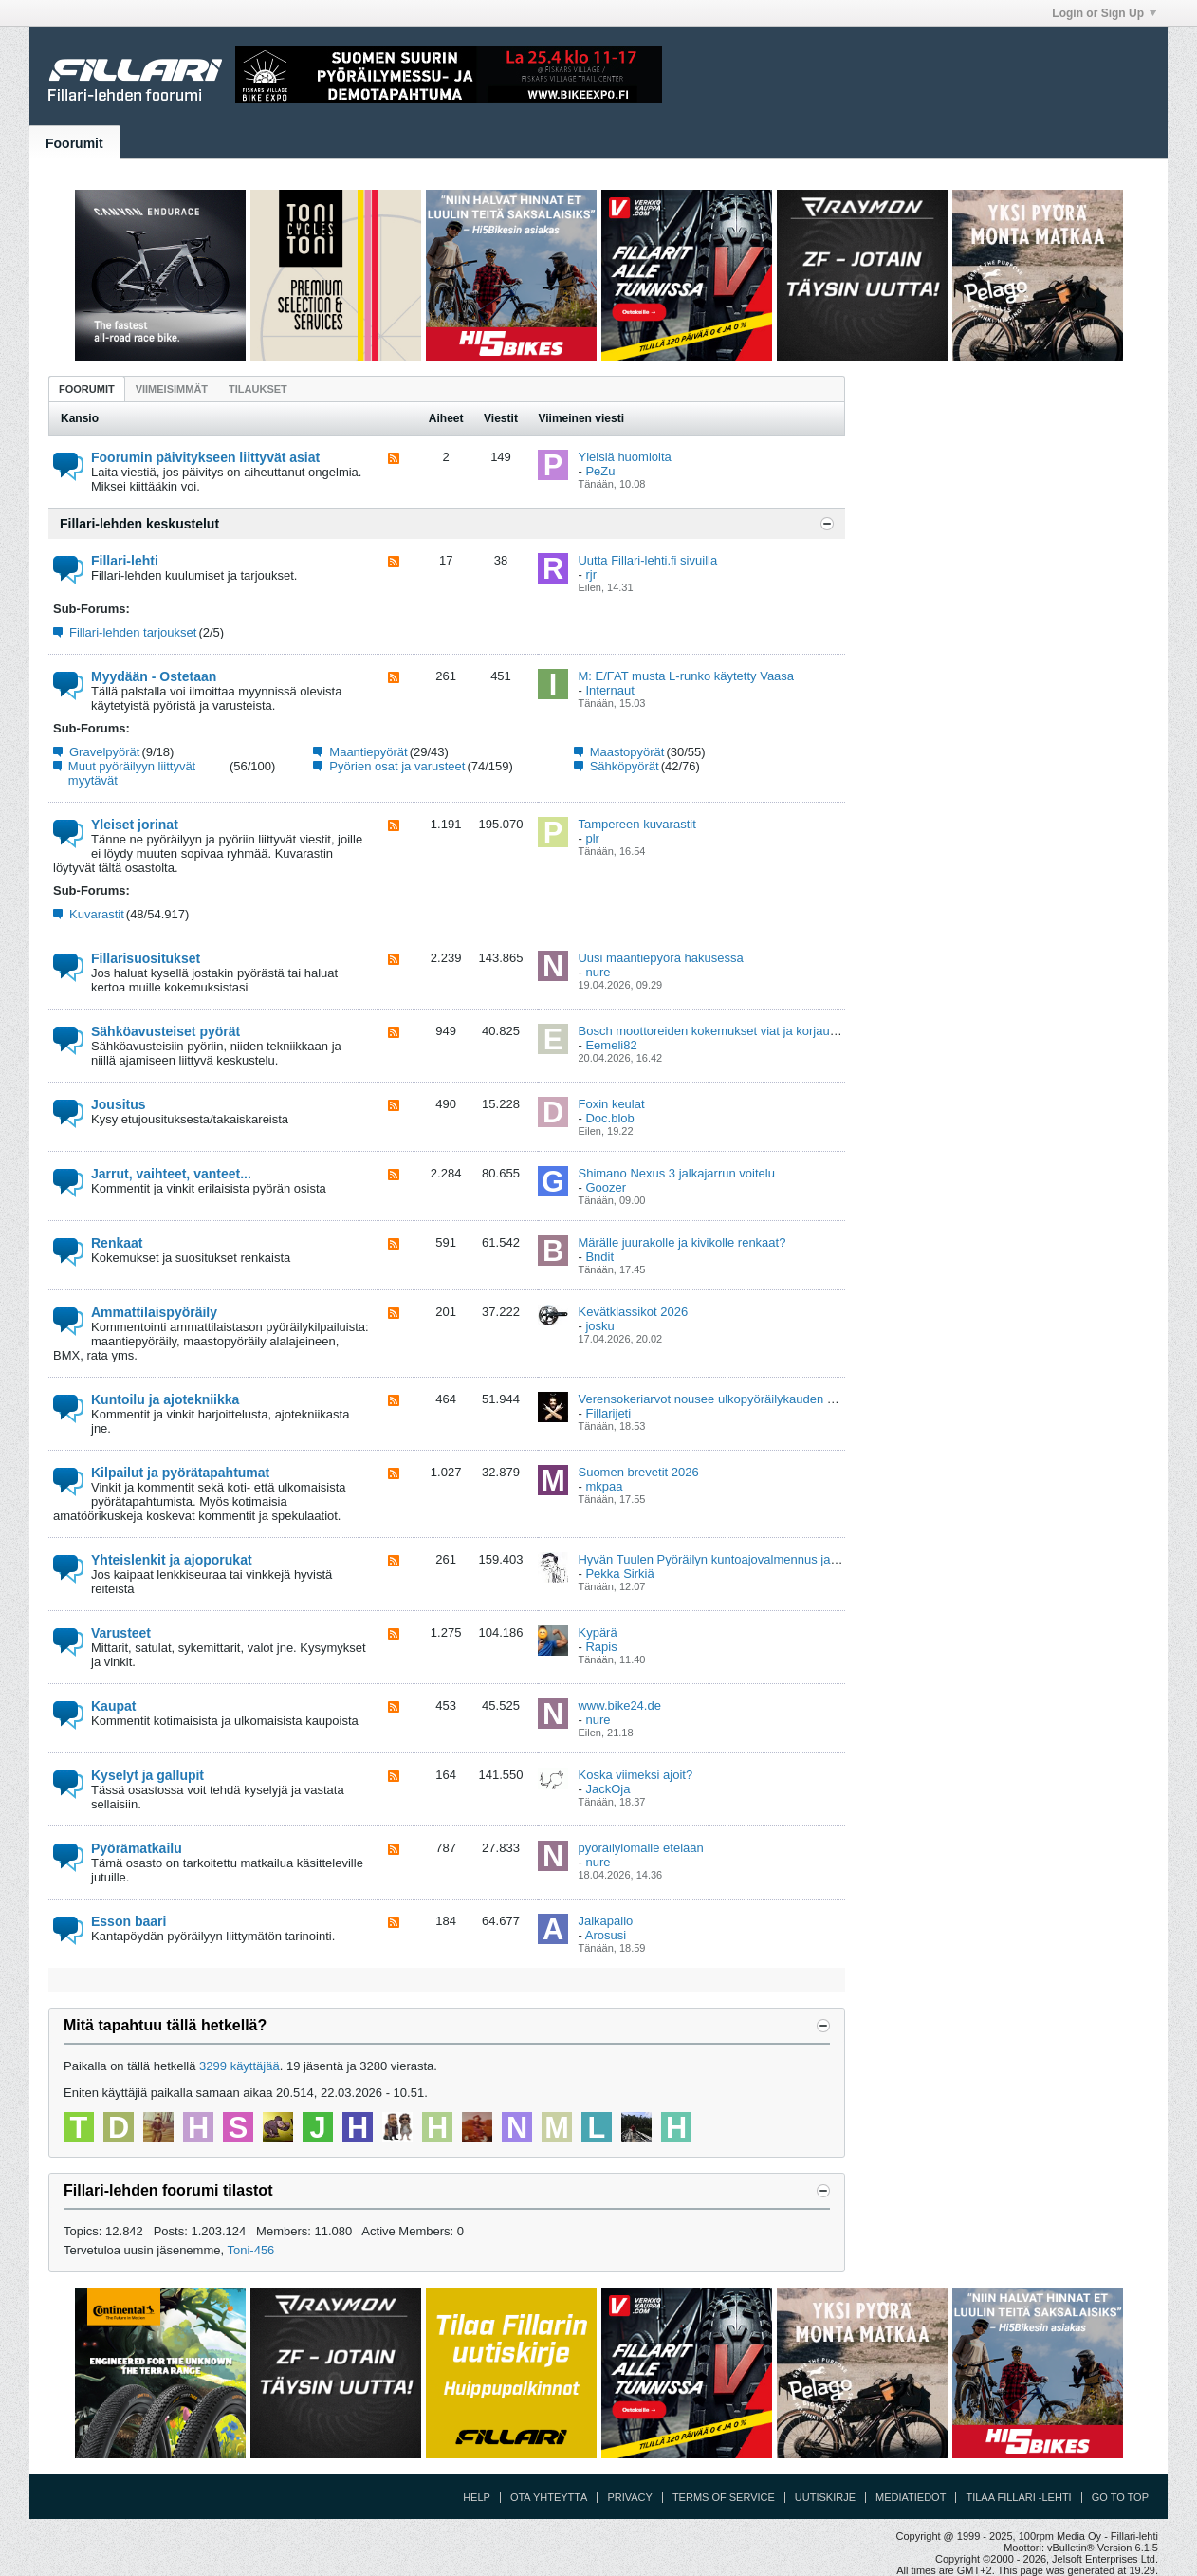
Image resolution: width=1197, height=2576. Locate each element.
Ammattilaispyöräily (154, 1312)
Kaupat (113, 1706)
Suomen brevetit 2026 (638, 1472)
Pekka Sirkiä (619, 1573)
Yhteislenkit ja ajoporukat (171, 1559)
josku (599, 1326)
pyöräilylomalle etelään (640, 1848)
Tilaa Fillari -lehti (1018, 2497)
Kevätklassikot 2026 (633, 1312)
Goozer (605, 1187)
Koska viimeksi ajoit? (635, 1775)
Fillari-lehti (124, 560)
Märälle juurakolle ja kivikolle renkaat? (681, 1242)
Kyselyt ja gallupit (147, 1775)
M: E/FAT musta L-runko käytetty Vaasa (686, 676)
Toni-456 (250, 2250)
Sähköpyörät (624, 766)
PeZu (600, 471)
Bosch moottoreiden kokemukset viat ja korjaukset (715, 1031)
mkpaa (603, 1486)
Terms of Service (723, 2497)
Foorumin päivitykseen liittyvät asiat (205, 457)
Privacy (629, 2497)
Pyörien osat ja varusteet (397, 766)
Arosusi (605, 1935)
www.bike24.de (619, 1705)
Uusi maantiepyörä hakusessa (660, 958)
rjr (591, 574)
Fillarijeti (608, 1413)
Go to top (1120, 2497)
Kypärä (597, 1632)
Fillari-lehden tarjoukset (132, 632)
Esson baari (128, 1921)
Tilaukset (258, 389)
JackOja (607, 1789)
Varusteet (121, 1632)
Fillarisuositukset (145, 958)
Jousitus (118, 1104)
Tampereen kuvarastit (636, 824)
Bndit (599, 1257)
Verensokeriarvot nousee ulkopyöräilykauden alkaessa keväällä (751, 1399)
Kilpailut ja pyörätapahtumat (180, 1472)
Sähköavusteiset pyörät (165, 1031)
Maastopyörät (627, 752)
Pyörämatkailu (136, 1848)
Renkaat (116, 1243)
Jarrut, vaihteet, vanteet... (171, 1173)
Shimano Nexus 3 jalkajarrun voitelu (676, 1173)
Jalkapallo (605, 1921)
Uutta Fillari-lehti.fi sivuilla (647, 560)
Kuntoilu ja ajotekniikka (165, 1399)
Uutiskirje (825, 2497)
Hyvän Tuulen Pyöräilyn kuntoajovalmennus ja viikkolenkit (735, 1559)
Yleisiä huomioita (624, 457)
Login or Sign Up (1104, 13)
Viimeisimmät (172, 389)
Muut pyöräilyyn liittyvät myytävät (131, 773)
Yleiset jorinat (134, 824)
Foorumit (74, 143)
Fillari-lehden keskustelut (139, 523)
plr (591, 838)
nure (597, 972)
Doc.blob (609, 1118)
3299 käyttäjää (239, 2066)
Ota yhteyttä (549, 2497)
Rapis (601, 1647)
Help (476, 2497)
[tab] (86, 388)
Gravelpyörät (104, 752)
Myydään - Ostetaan (153, 676)
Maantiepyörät (368, 752)
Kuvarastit (96, 914)
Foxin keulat (611, 1104)
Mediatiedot (910, 2497)
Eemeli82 (610, 1045)
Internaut (609, 690)
